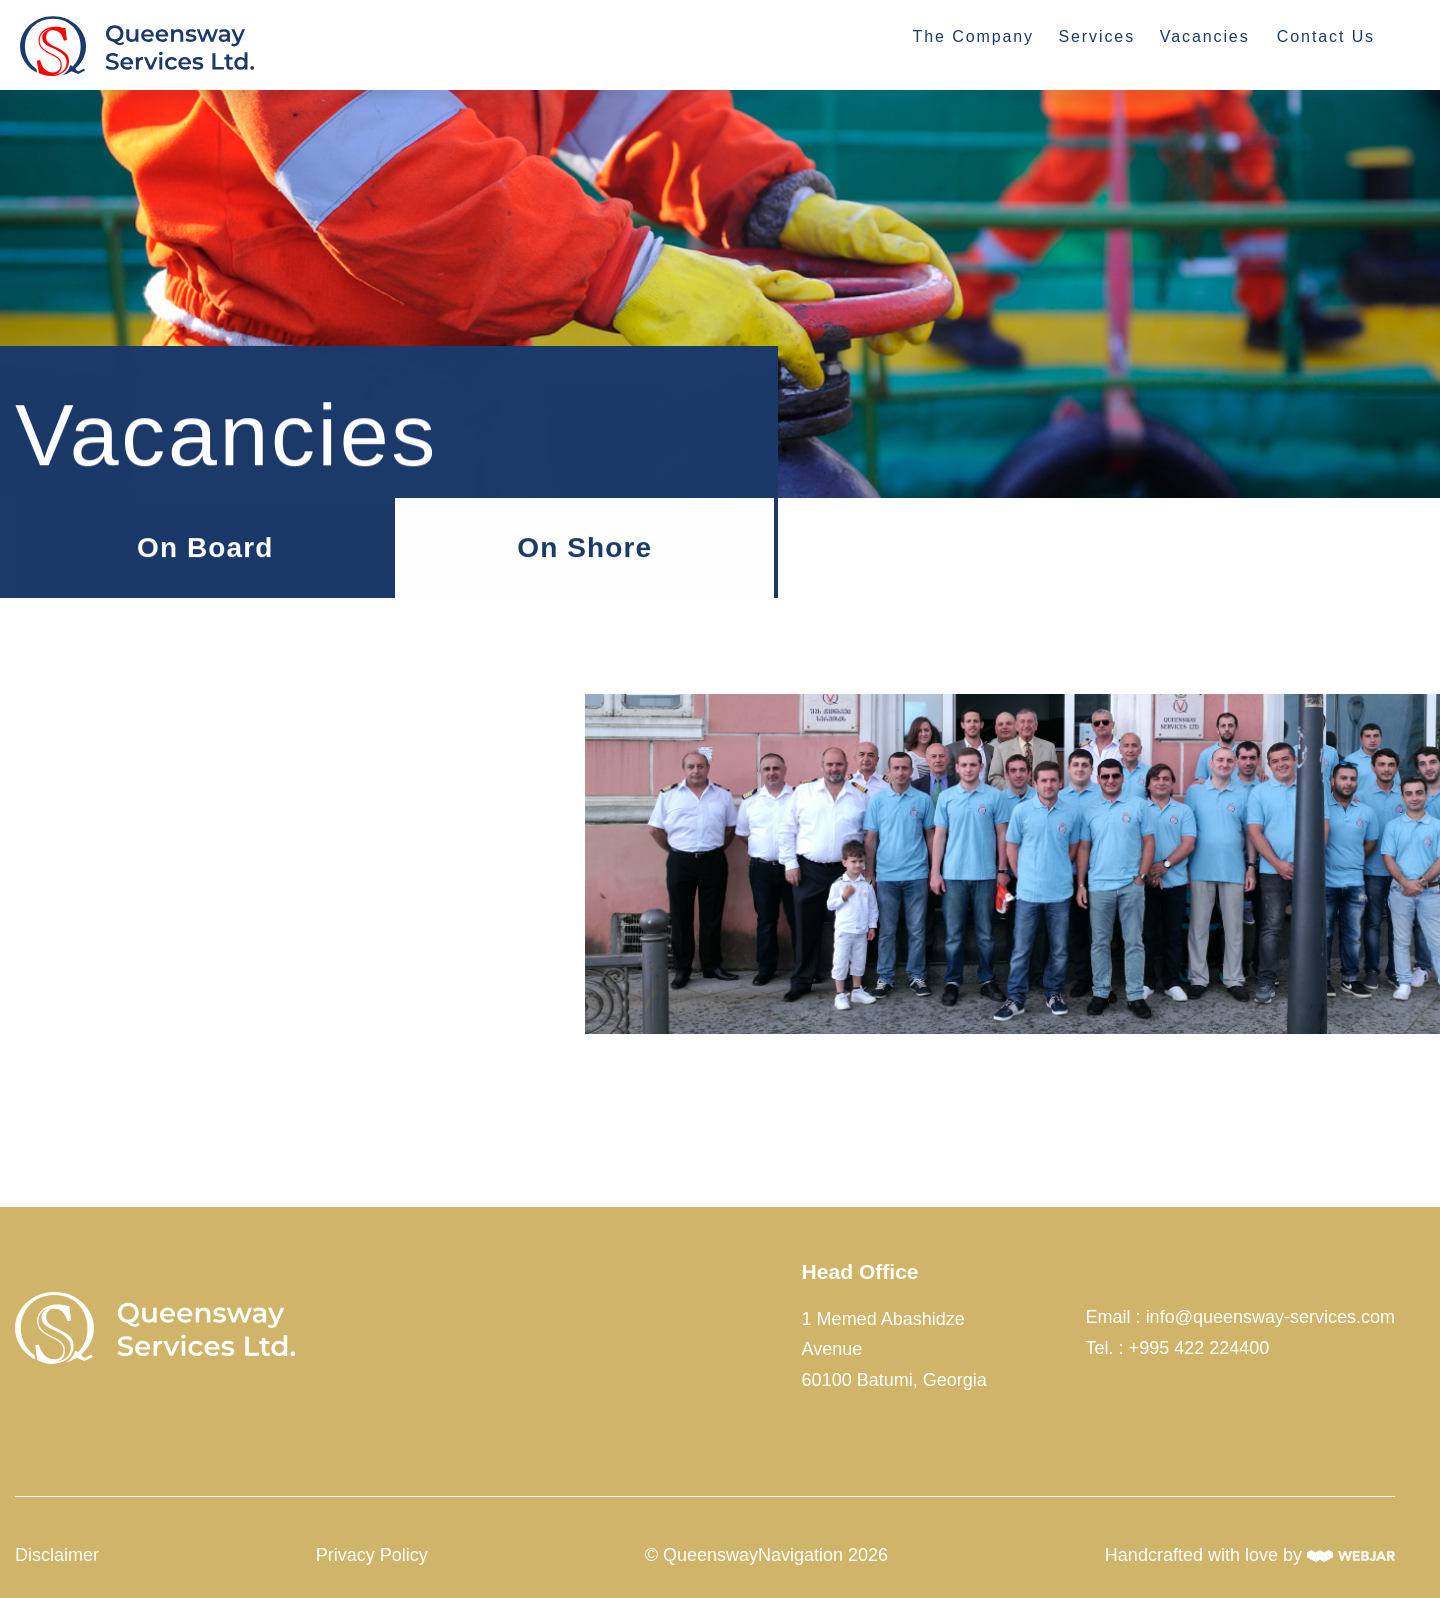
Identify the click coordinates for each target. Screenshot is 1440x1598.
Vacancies (1205, 36)
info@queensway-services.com (1270, 1317)
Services (1096, 36)
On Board (205, 547)
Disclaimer (57, 1555)
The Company (973, 36)
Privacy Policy (372, 1555)
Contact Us (1326, 36)
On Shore (584, 547)
